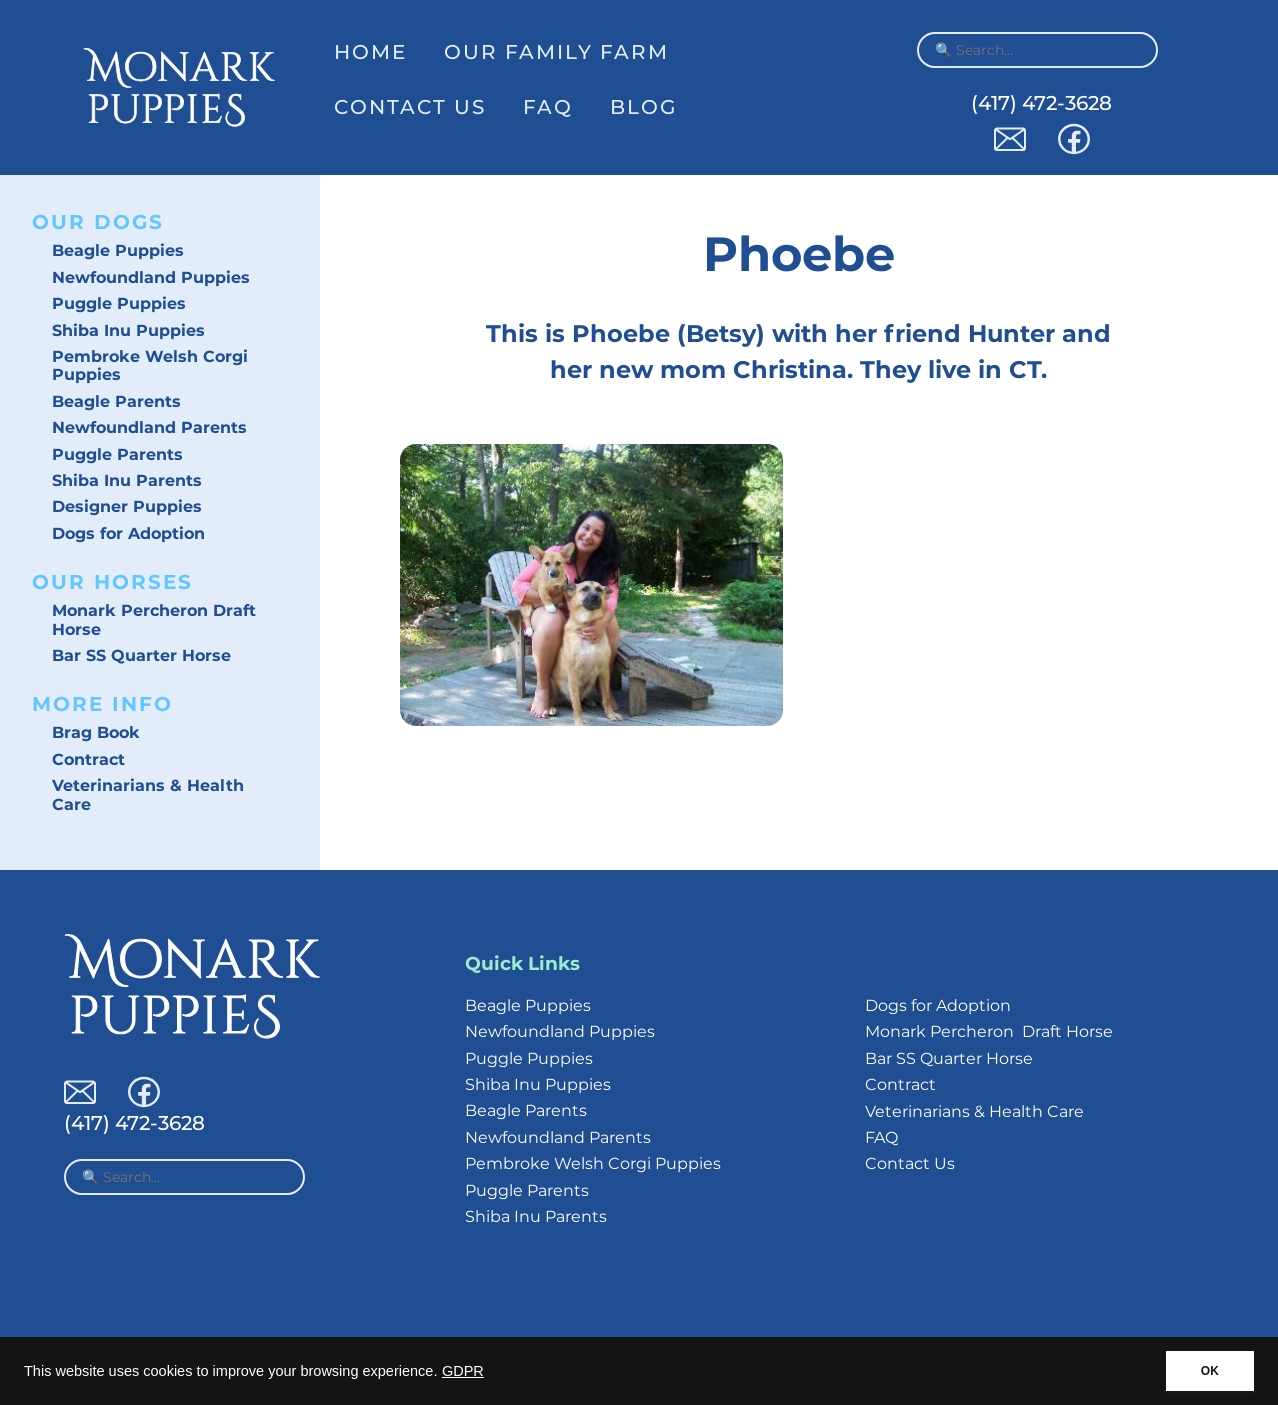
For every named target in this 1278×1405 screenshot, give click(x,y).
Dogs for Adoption (128, 533)
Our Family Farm (556, 52)
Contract (88, 759)
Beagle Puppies (118, 250)
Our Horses (112, 582)
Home (370, 52)
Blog (643, 107)
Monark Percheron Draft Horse (154, 619)
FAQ (548, 107)
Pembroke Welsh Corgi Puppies (150, 365)
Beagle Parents (116, 401)
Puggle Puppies (119, 303)
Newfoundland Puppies (151, 277)
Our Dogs (98, 222)
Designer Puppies (127, 506)
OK (1210, 1371)
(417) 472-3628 (1041, 103)
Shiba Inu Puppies (128, 330)
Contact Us (410, 107)
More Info (102, 704)
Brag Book (96, 732)
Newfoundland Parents (149, 427)
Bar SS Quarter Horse (141, 655)
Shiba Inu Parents (127, 480)
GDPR (463, 1371)
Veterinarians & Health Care (148, 794)
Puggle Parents (117, 454)
